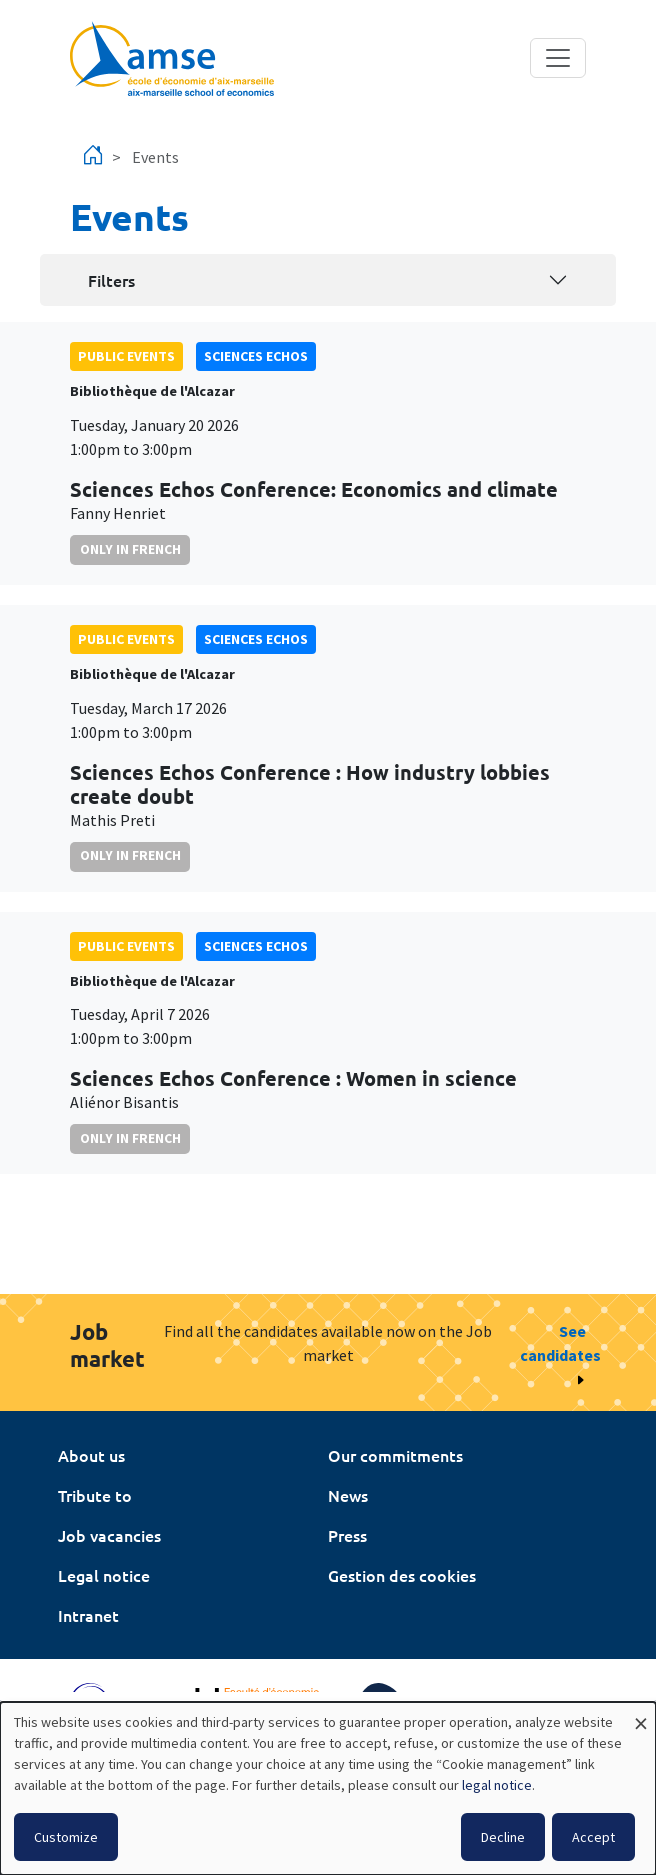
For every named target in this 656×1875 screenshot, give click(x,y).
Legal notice (104, 1575)
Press (347, 1535)
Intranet (88, 1615)
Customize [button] (66, 1837)
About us (91, 1455)
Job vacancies (109, 1535)
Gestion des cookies (402, 1575)
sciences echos (256, 356)
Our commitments (395, 1455)
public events (126, 356)
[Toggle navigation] (558, 58)
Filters (111, 280)
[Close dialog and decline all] (641, 1714)
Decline (503, 1837)
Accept (593, 1837)
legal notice (497, 1785)
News (348, 1495)
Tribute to (95, 1495)
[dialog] (328, 1788)
